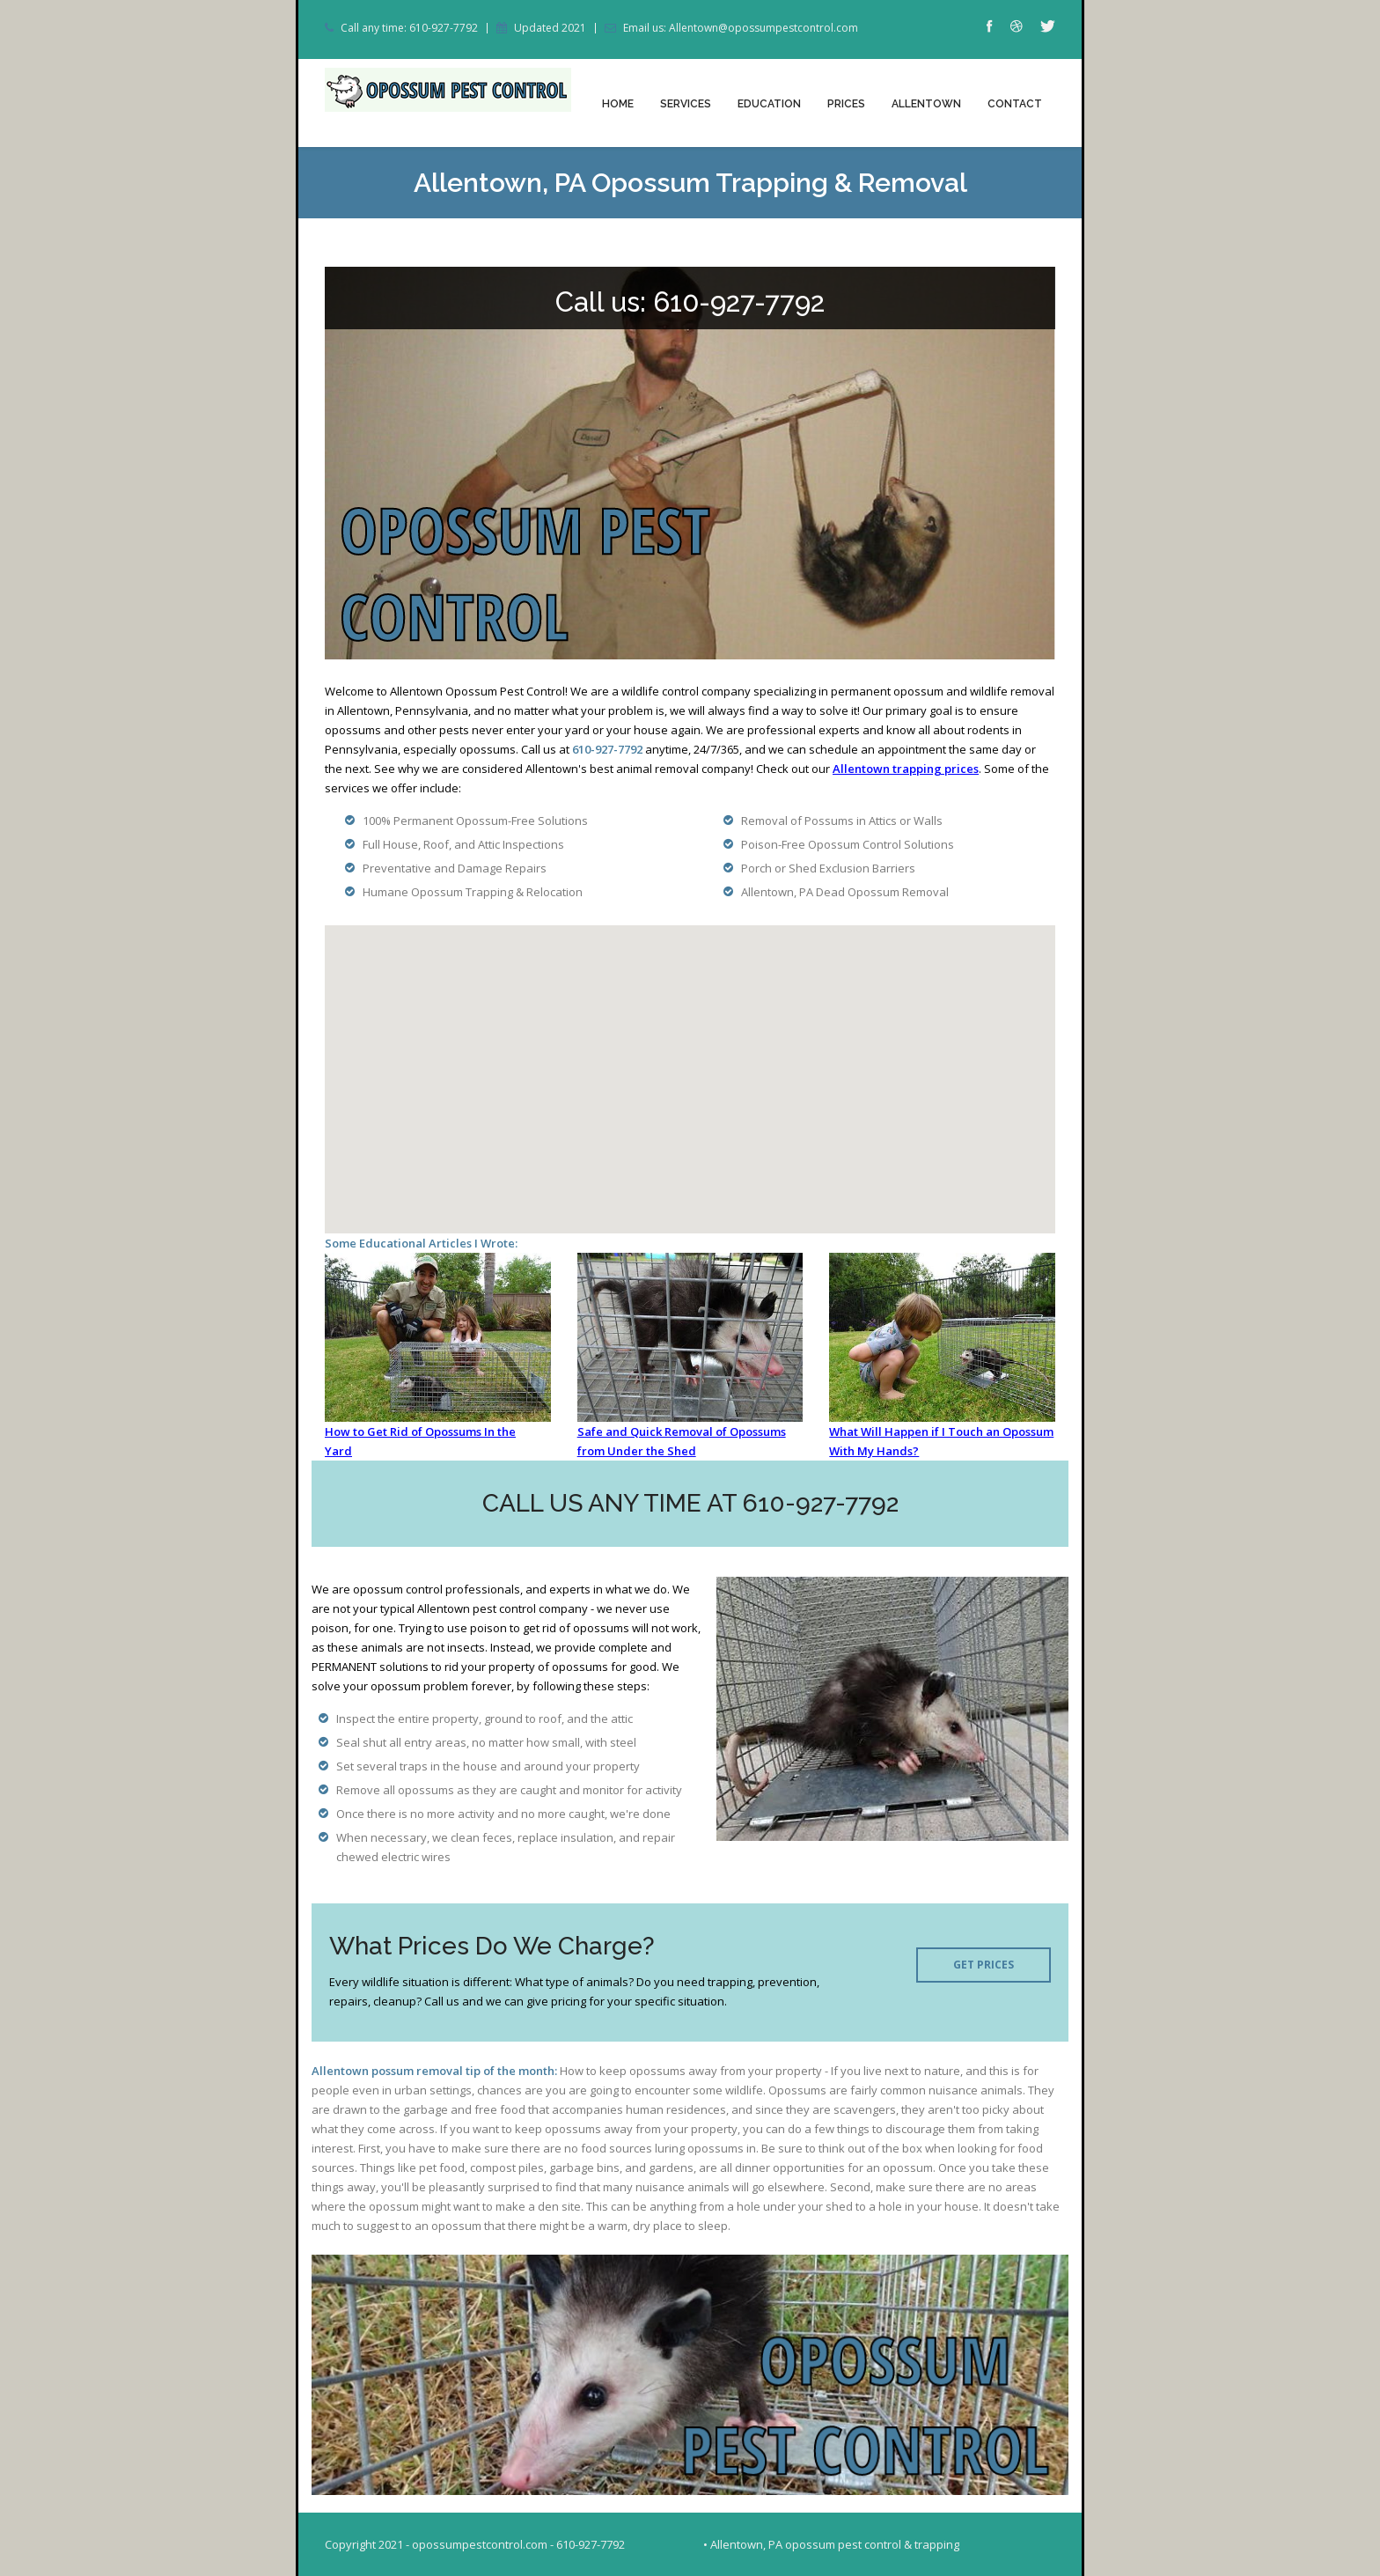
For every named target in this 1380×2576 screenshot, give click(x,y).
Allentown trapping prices (906, 768)
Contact (1014, 104)
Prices (846, 104)
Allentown (926, 104)
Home (618, 104)
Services (685, 104)
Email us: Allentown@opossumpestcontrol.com (740, 28)
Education (769, 104)
